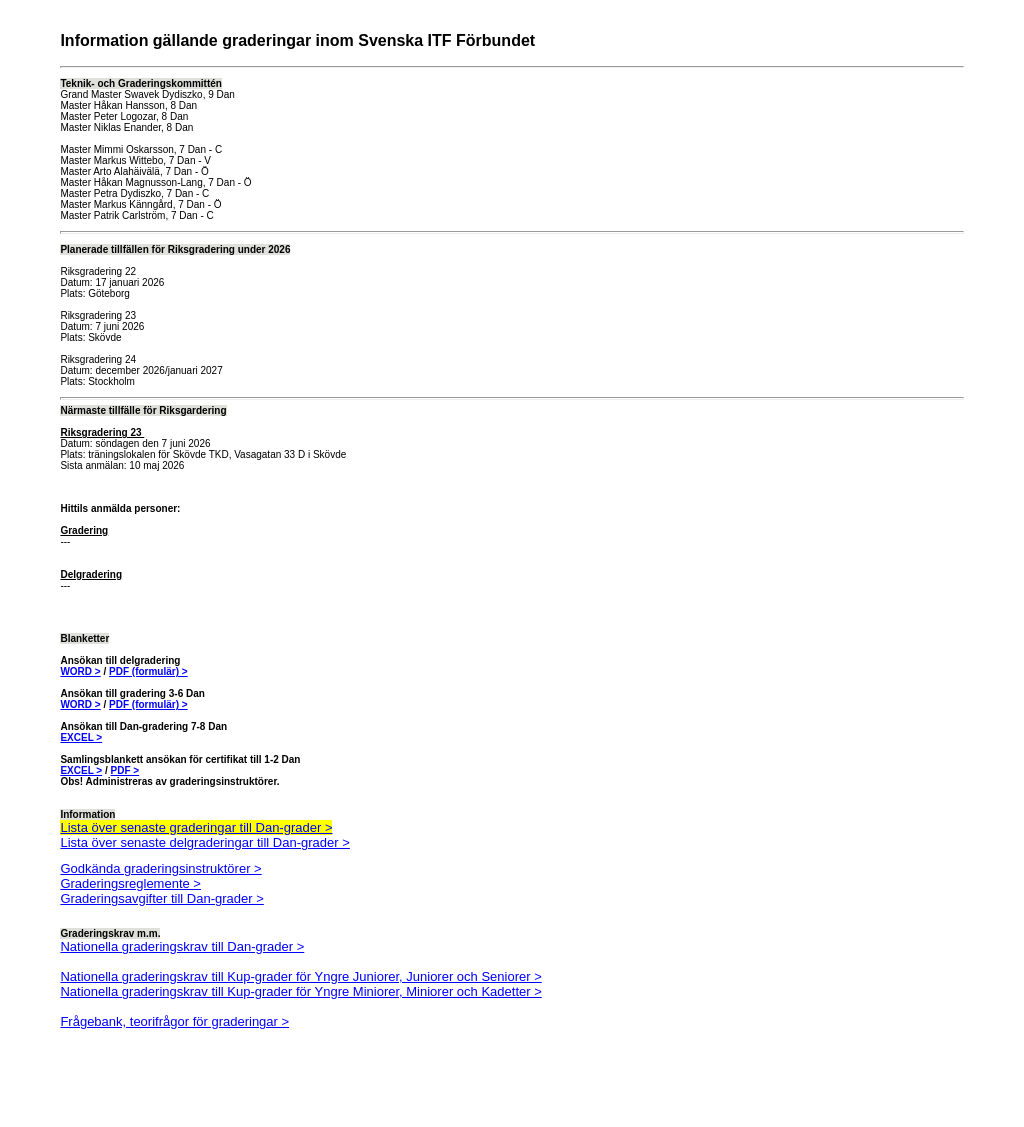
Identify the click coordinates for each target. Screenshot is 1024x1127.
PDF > (125, 770)
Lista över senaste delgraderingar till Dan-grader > (204, 842)
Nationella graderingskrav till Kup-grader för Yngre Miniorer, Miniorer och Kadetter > (300, 991)
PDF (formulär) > (148, 671)
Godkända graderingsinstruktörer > (160, 868)
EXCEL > (81, 737)
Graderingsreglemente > (130, 883)
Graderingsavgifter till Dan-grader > (161, 898)
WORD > (80, 671)
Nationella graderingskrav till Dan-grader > (182, 946)
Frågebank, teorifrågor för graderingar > (174, 1021)
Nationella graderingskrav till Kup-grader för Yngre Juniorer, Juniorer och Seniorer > (300, 976)
